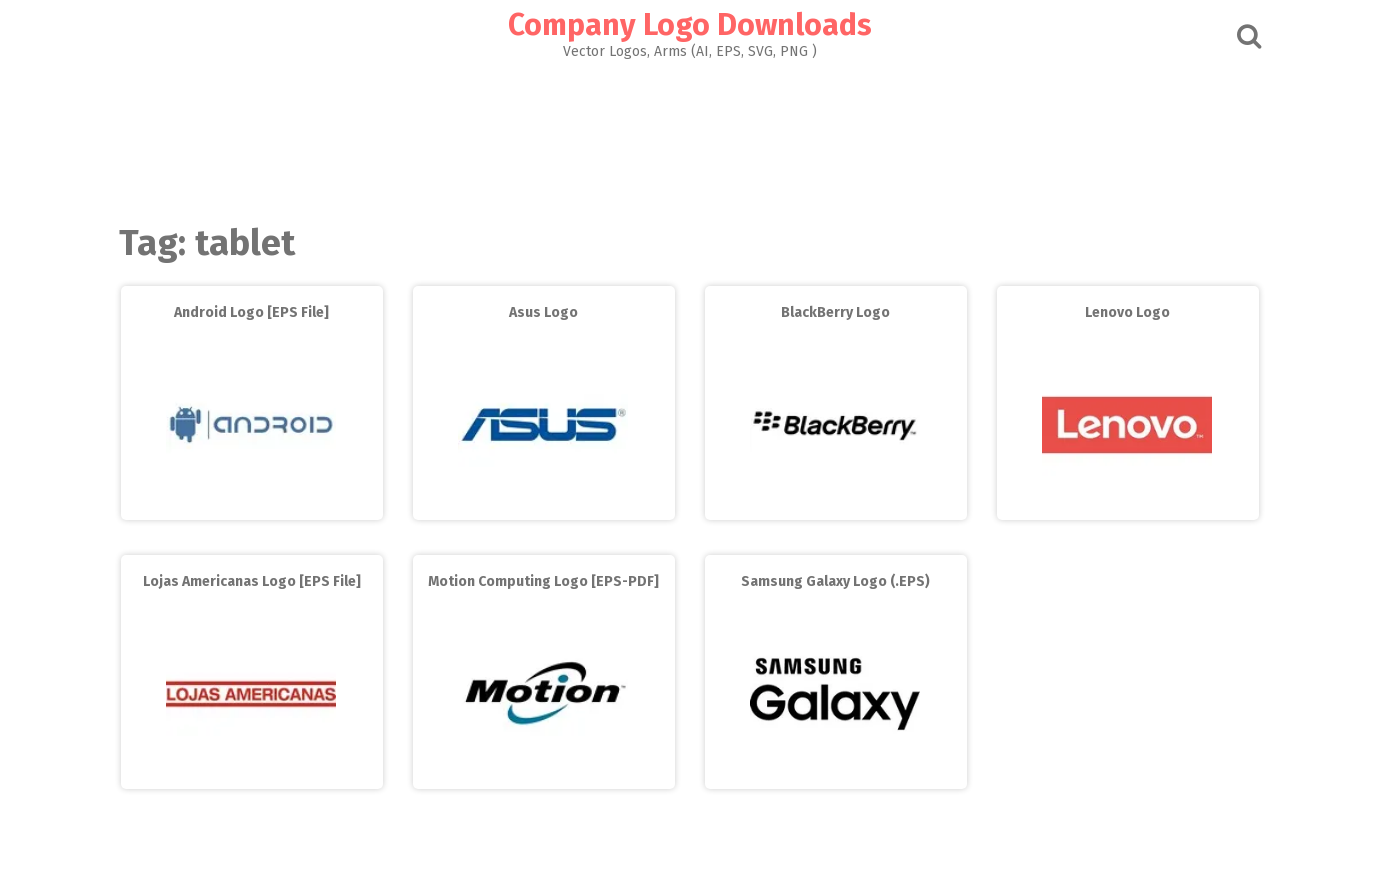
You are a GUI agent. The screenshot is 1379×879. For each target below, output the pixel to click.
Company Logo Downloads (690, 25)
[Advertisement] (690, 136)
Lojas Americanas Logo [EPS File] (252, 581)
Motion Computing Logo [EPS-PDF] (543, 581)
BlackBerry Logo (835, 312)
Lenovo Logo (1127, 312)
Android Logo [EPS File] (251, 312)
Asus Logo (543, 312)
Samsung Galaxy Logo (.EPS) (835, 581)
